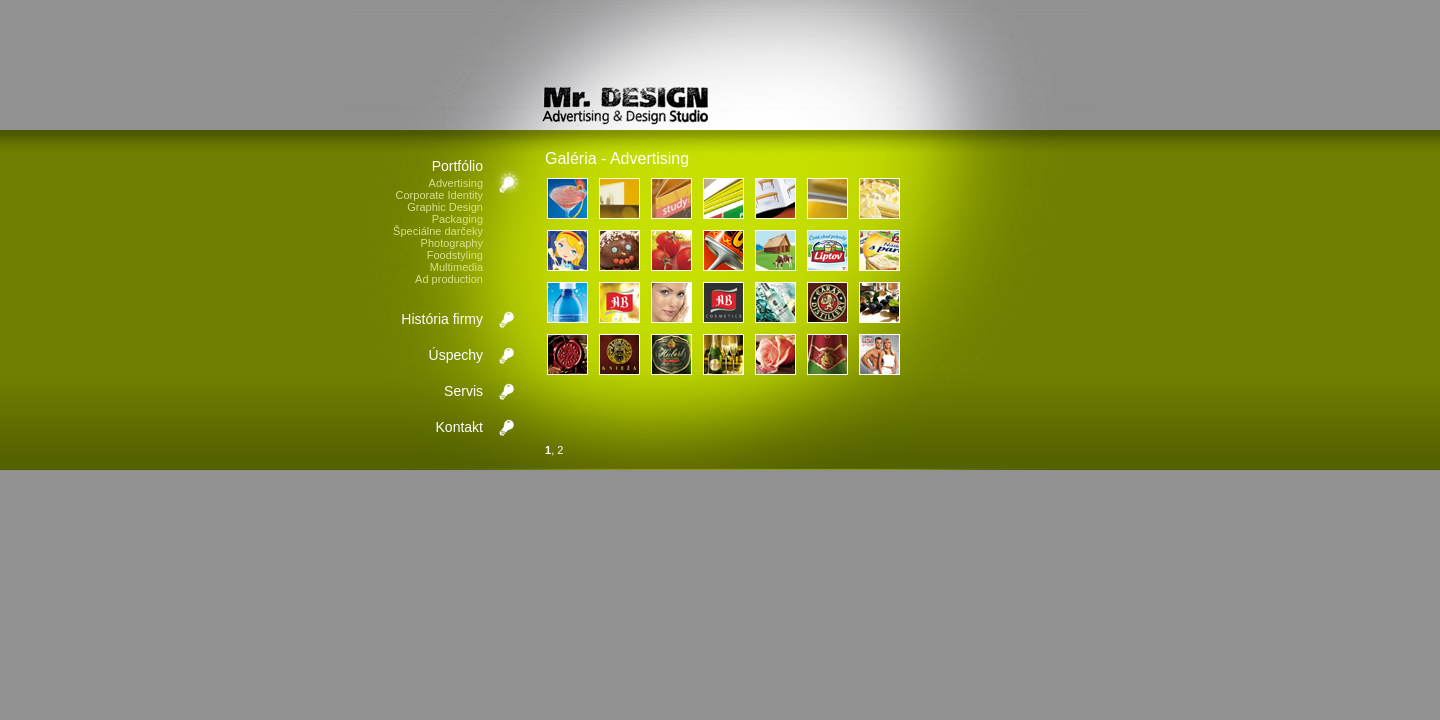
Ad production (449, 279)
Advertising (456, 183)
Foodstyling (455, 255)
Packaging (457, 219)
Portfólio (457, 166)
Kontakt (459, 427)
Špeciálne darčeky (438, 231)
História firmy (442, 319)
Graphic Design (445, 207)
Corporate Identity (439, 195)
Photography (452, 243)
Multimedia (456, 267)
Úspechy (456, 355)
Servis (463, 391)
